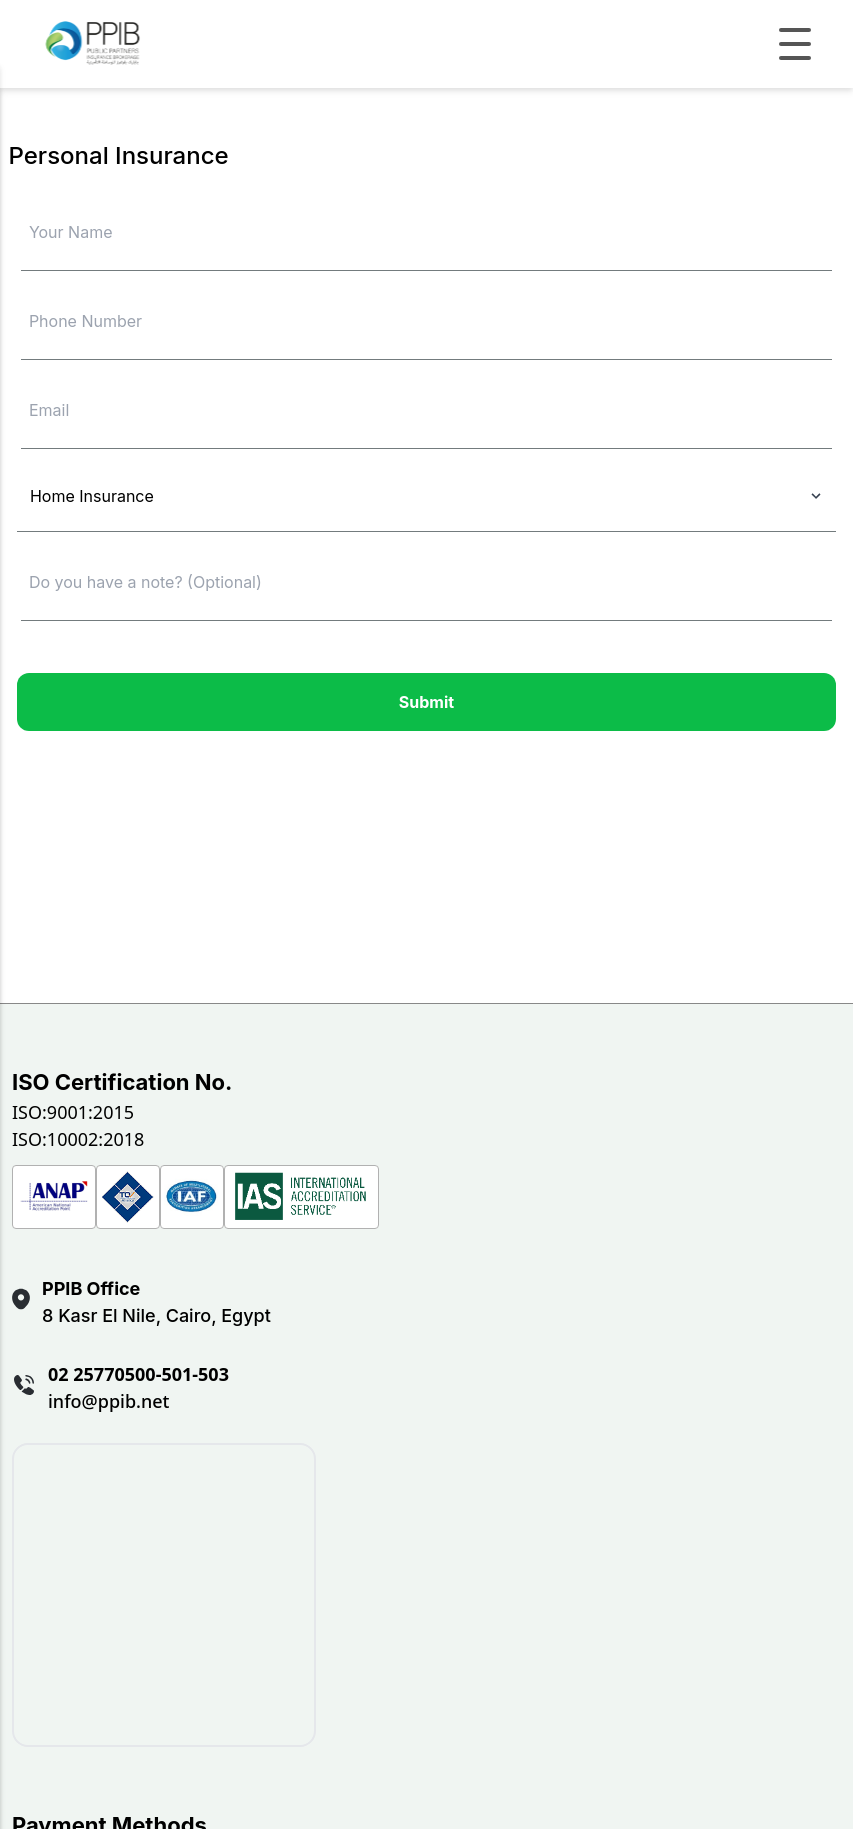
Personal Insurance (119, 155)
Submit (426, 702)
